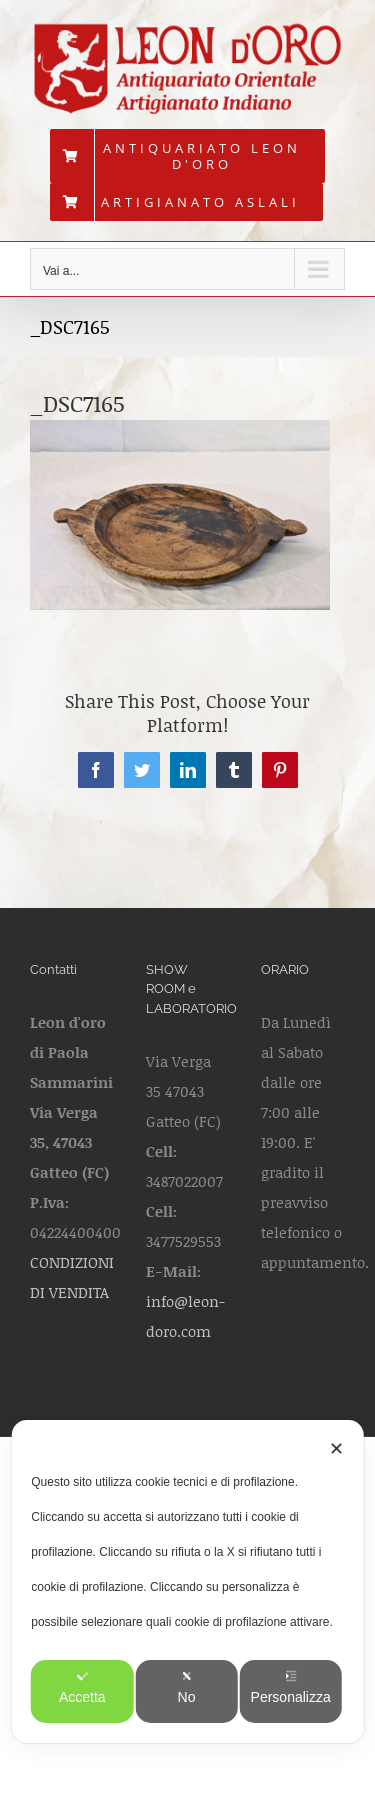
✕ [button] (336, 1449)
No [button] (187, 1687)
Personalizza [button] (291, 1687)
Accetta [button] (82, 1687)
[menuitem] (187, 156)
